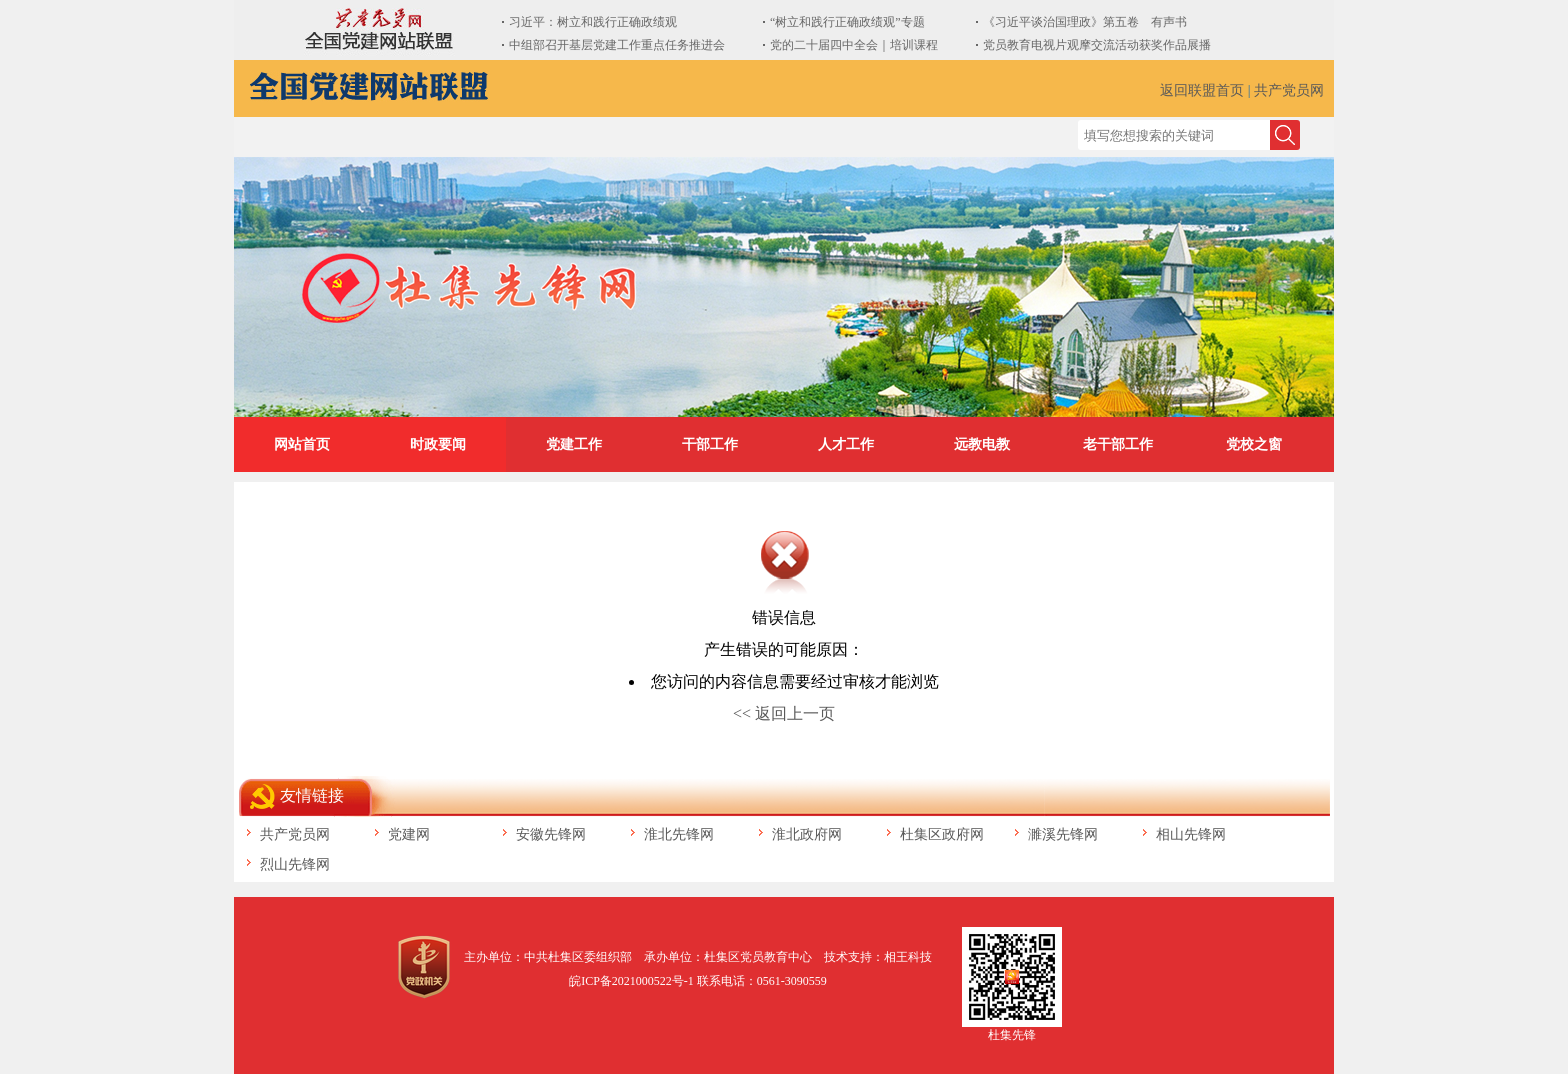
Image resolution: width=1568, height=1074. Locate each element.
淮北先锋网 (679, 834)
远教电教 (982, 444)
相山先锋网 (1191, 834)
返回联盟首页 (1202, 90)
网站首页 (302, 444)
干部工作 (710, 444)
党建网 (409, 834)
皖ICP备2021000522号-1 (631, 981)
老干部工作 (1118, 444)
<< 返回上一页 (784, 713)
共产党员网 (1289, 90)
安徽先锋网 (551, 834)
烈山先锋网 (295, 864)
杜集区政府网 (942, 834)
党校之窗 (1254, 444)
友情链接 (312, 795)
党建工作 (574, 444)
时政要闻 (438, 444)
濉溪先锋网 (1063, 834)
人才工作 (846, 444)
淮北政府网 (807, 834)
